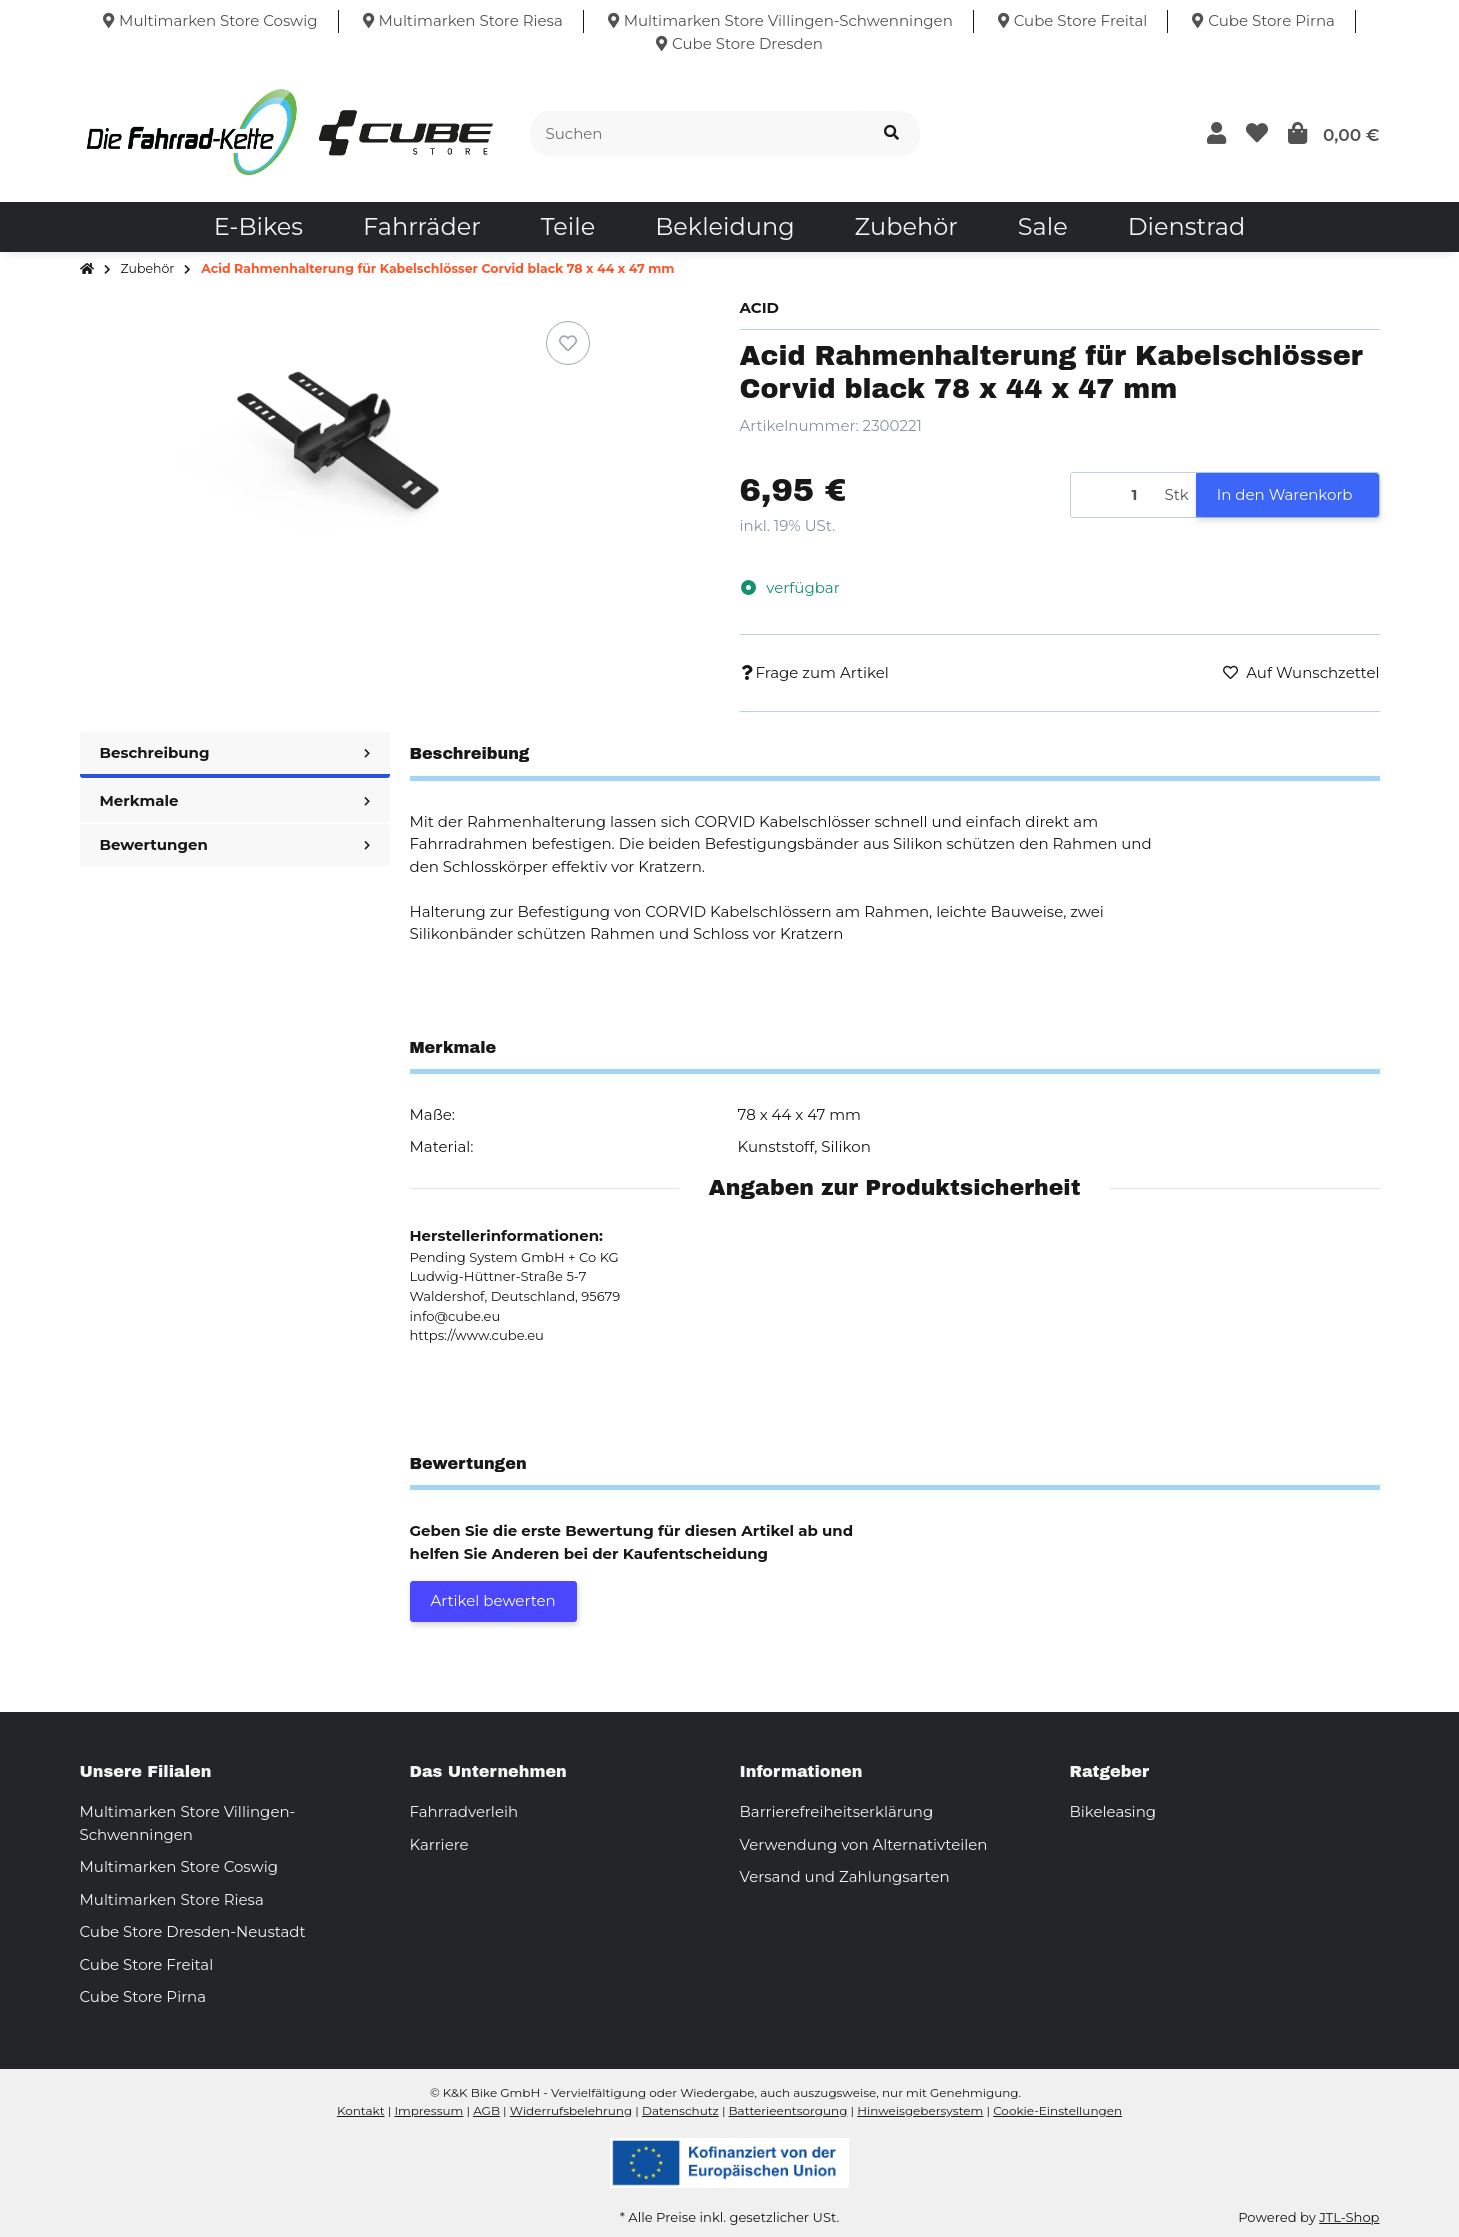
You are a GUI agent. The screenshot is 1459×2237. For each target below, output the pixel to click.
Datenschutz (680, 2110)
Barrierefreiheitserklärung (837, 1811)
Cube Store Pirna (143, 1996)
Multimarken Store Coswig (179, 1866)
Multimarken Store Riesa (172, 1899)
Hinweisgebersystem (920, 2110)
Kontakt (361, 2110)
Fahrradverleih (464, 1811)
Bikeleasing (1113, 1811)
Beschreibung (235, 752)
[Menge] (1114, 495)
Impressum (428, 2110)
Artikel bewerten (493, 1600)
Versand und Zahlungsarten (845, 1876)
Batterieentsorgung (788, 2110)
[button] (1216, 133)
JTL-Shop (1349, 2217)
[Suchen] (697, 133)
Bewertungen (235, 844)
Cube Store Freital (147, 1964)
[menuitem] (258, 227)
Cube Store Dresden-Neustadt (193, 1931)
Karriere (439, 1844)
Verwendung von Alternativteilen (864, 1844)
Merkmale (235, 800)
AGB (486, 2110)
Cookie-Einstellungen (1057, 2110)
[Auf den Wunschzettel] (568, 343)
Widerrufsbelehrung (571, 2110)
